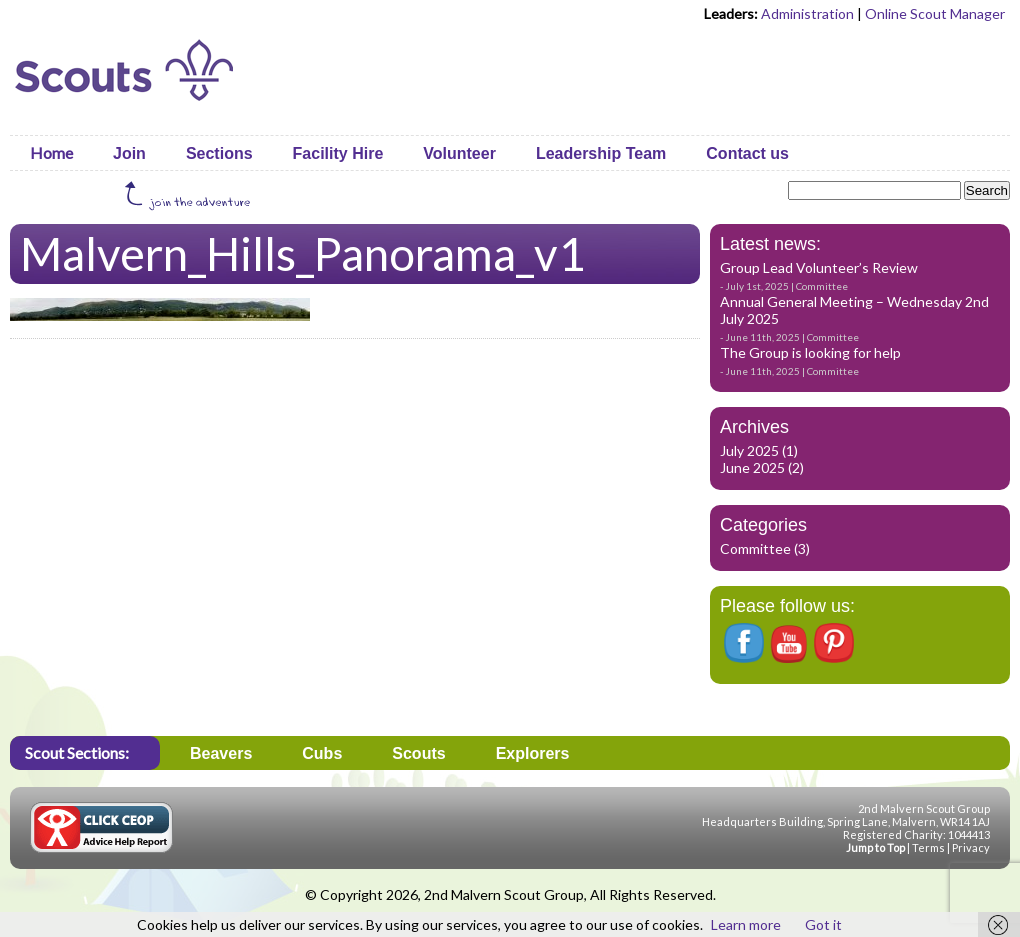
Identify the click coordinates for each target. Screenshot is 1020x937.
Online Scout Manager (935, 13)
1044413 (969, 834)
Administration (807, 13)
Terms (928, 847)
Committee (822, 286)
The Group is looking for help (810, 352)
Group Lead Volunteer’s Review (819, 267)
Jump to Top (875, 847)
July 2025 (749, 450)
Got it (823, 924)
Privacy (971, 847)
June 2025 (752, 467)
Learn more (746, 924)
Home (51, 152)
